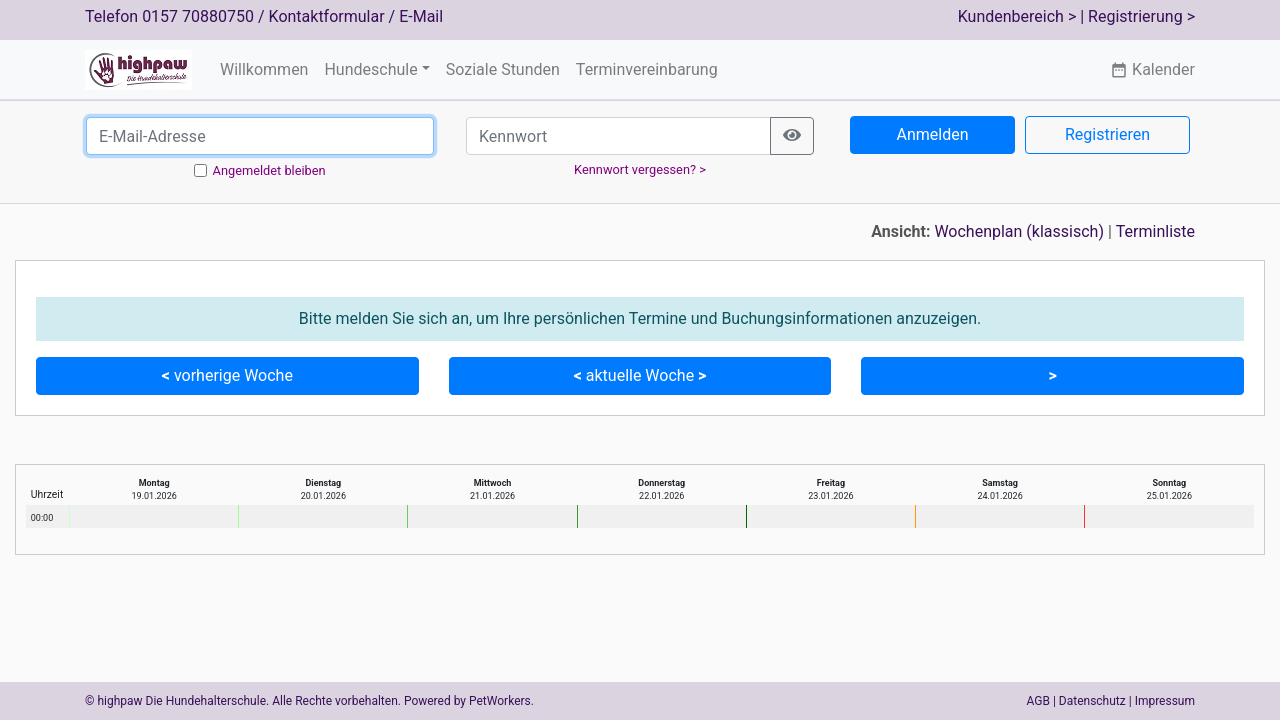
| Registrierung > (1137, 16)
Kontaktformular (327, 16)
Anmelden (932, 134)
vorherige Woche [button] (227, 375)
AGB (1038, 701)
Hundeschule (370, 69)
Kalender (1152, 69)
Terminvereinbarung (647, 69)
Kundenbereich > (1017, 16)
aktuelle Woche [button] (640, 375)
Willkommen (264, 69)
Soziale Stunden (503, 69)
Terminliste (1155, 231)
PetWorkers (500, 701)
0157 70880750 (198, 16)
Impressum (1165, 701)
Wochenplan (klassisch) (1019, 231)
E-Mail (421, 16)
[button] (1052, 376)
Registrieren (1107, 134)
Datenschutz (1092, 701)
